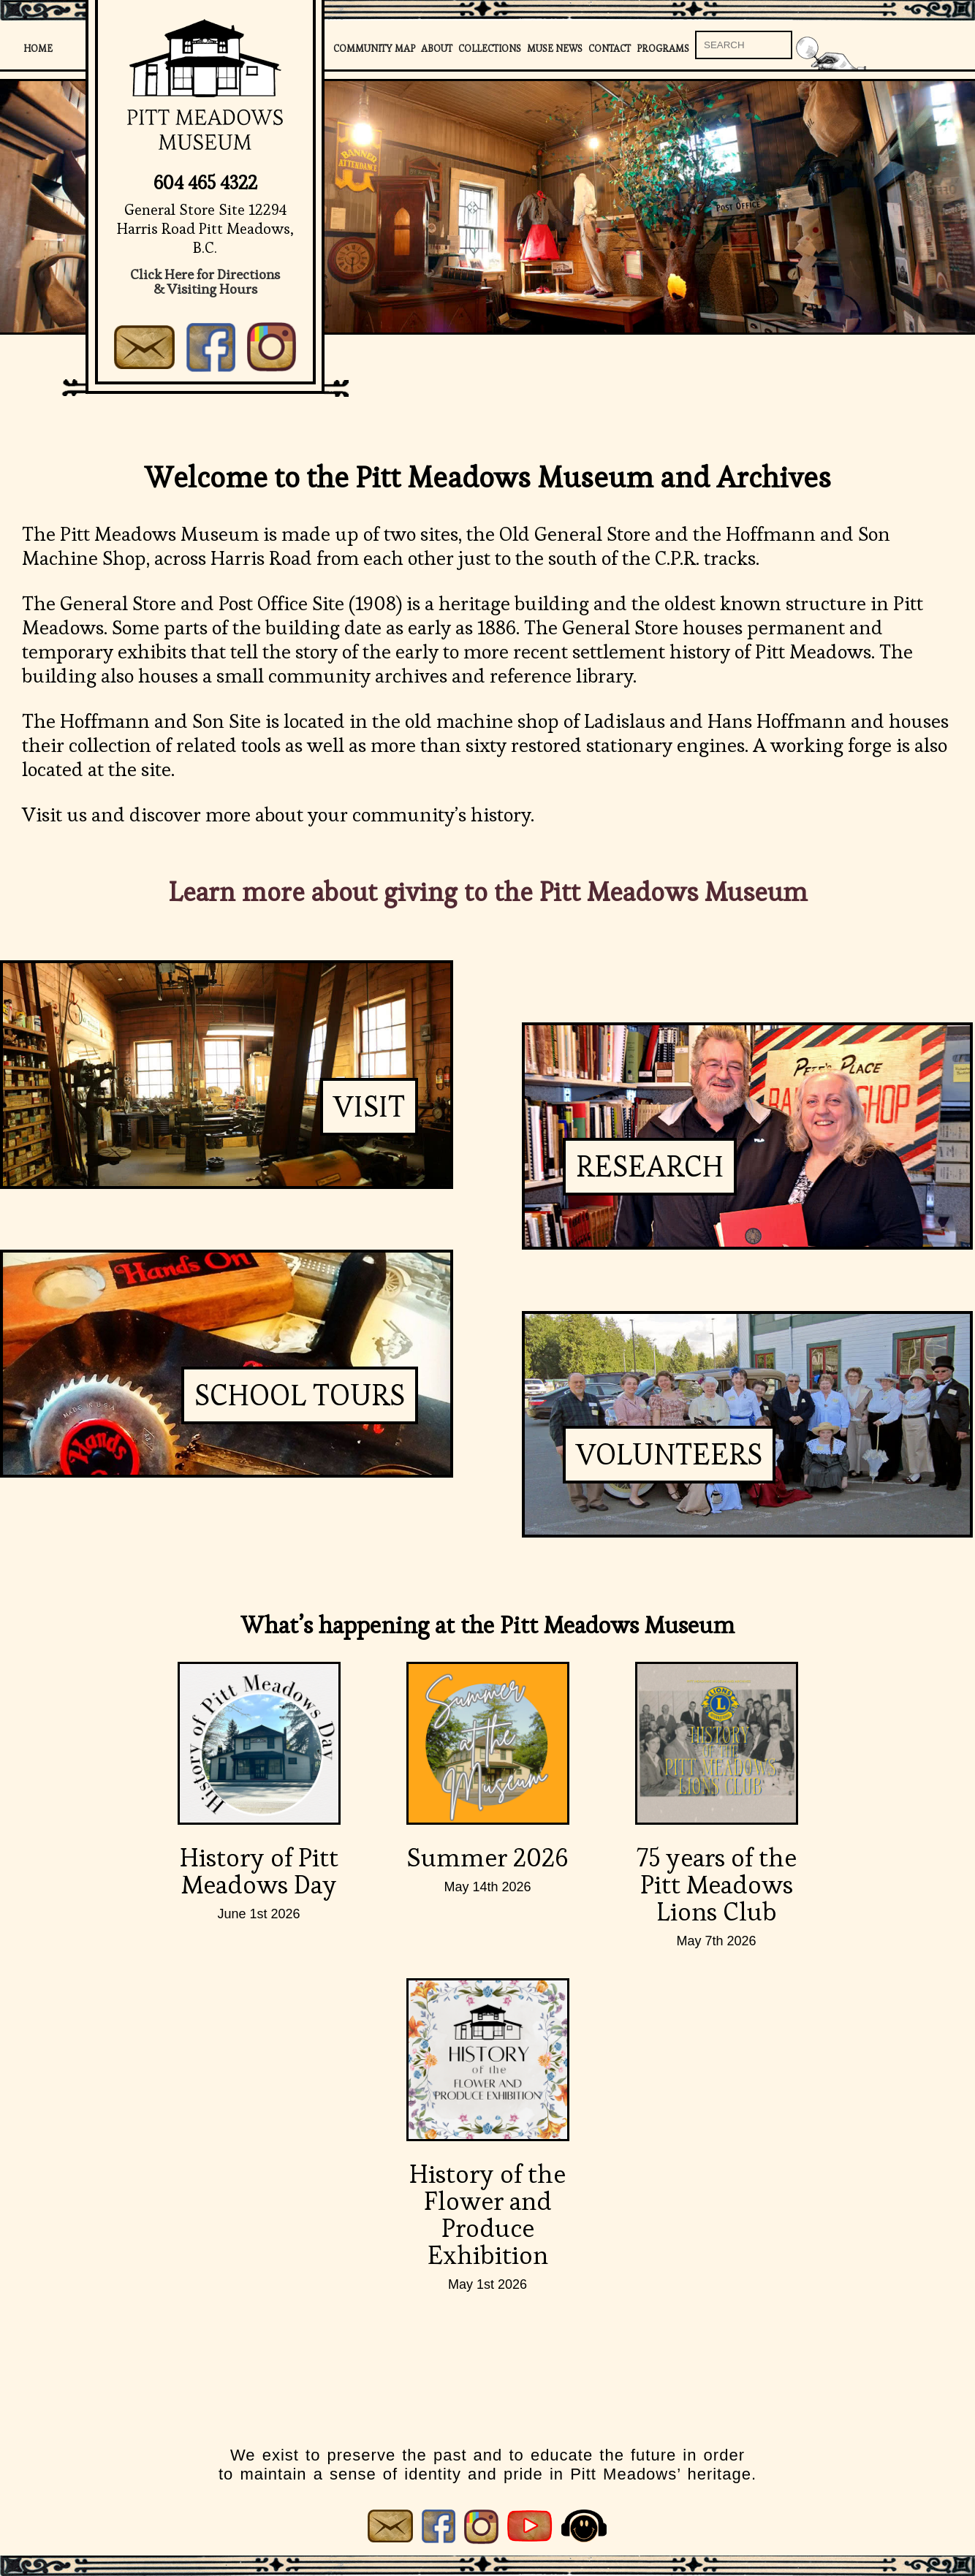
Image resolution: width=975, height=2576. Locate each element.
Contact (609, 48)
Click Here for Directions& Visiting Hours (205, 281)
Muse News (555, 48)
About (436, 48)
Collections (489, 48)
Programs (663, 48)
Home (38, 48)
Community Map (374, 48)
